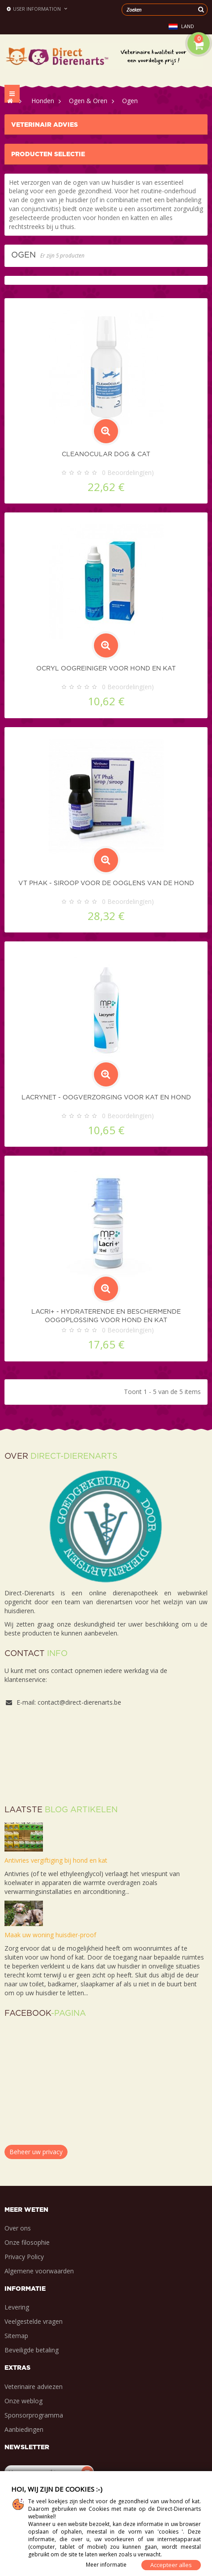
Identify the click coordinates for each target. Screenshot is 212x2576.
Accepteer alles (171, 2565)
